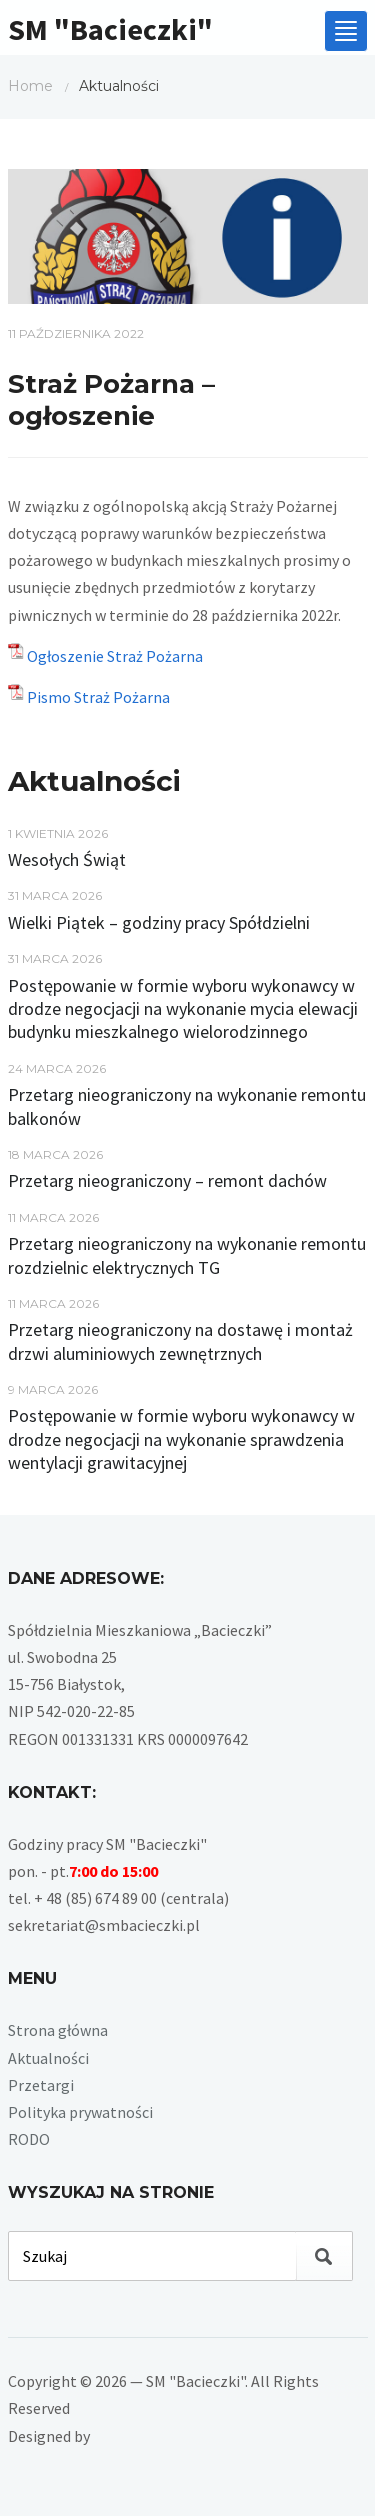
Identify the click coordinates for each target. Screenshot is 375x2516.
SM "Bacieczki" (110, 29)
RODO (29, 2139)
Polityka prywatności (80, 2112)
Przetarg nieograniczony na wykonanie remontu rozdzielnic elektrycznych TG (187, 1255)
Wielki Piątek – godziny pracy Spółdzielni (159, 922)
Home (30, 86)
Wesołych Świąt (67, 859)
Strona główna (58, 2030)
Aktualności (48, 2058)
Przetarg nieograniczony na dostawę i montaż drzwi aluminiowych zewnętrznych (180, 1341)
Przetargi (41, 2085)
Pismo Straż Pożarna (98, 697)
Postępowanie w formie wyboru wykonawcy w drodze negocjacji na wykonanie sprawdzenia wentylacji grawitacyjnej (181, 1439)
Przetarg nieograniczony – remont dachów (167, 1180)
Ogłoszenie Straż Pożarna (115, 656)
